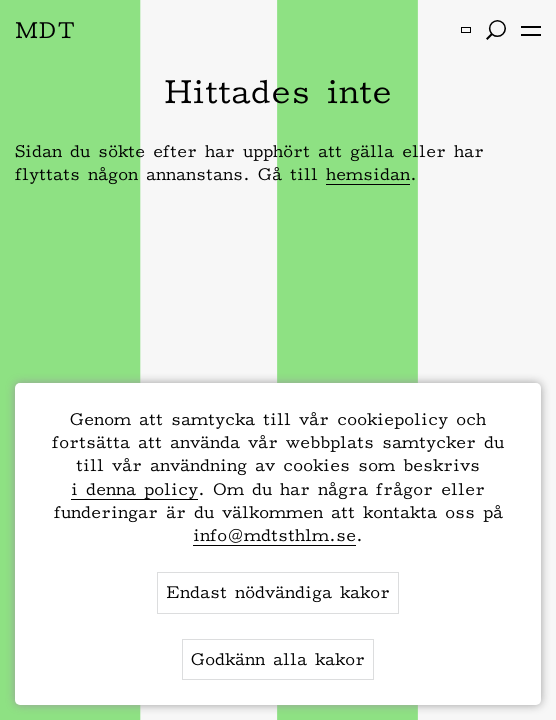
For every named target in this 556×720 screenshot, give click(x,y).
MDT (45, 29)
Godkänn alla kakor (278, 659)
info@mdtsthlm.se (274, 535)
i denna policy (134, 489)
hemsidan (368, 174)
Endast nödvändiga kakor (278, 592)
